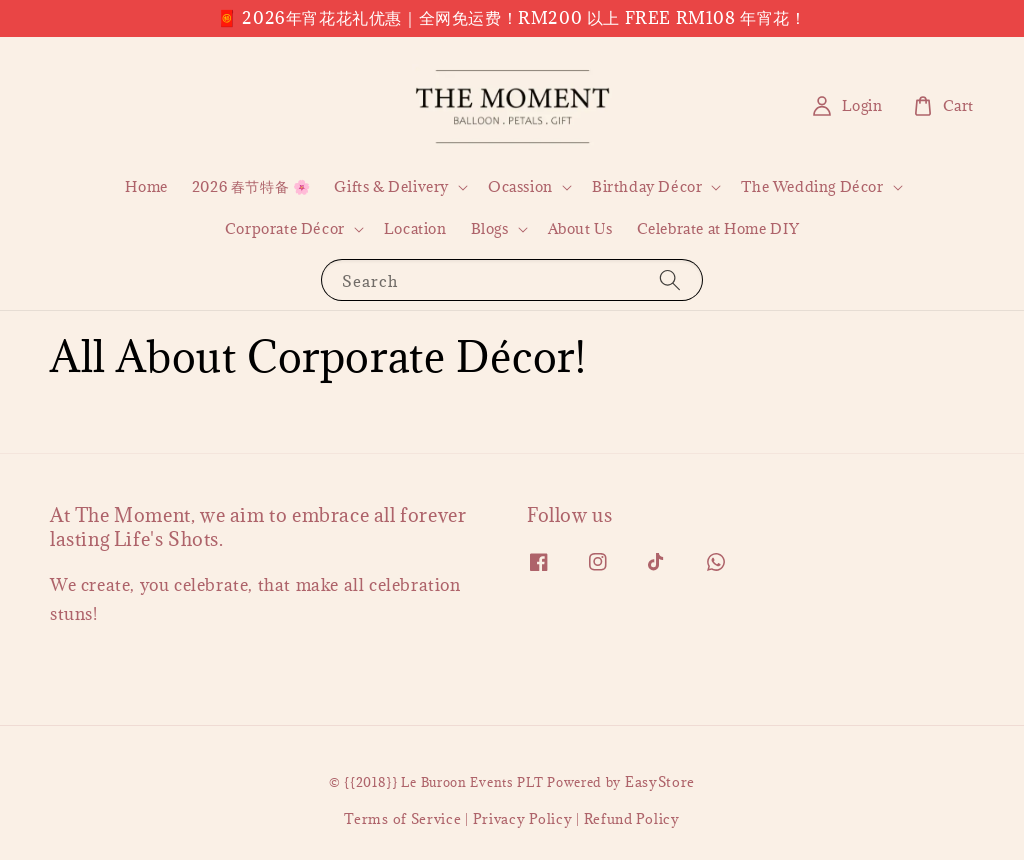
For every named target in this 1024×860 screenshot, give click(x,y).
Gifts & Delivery (391, 187)
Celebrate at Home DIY (718, 228)
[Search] (670, 279)
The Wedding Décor (812, 187)
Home (146, 186)
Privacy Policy (523, 819)
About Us (580, 228)
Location (415, 228)
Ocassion (520, 187)
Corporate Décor (285, 229)
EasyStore (660, 782)
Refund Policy (632, 819)
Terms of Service (402, 819)
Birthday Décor (647, 187)
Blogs (490, 229)
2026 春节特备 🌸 (251, 186)
